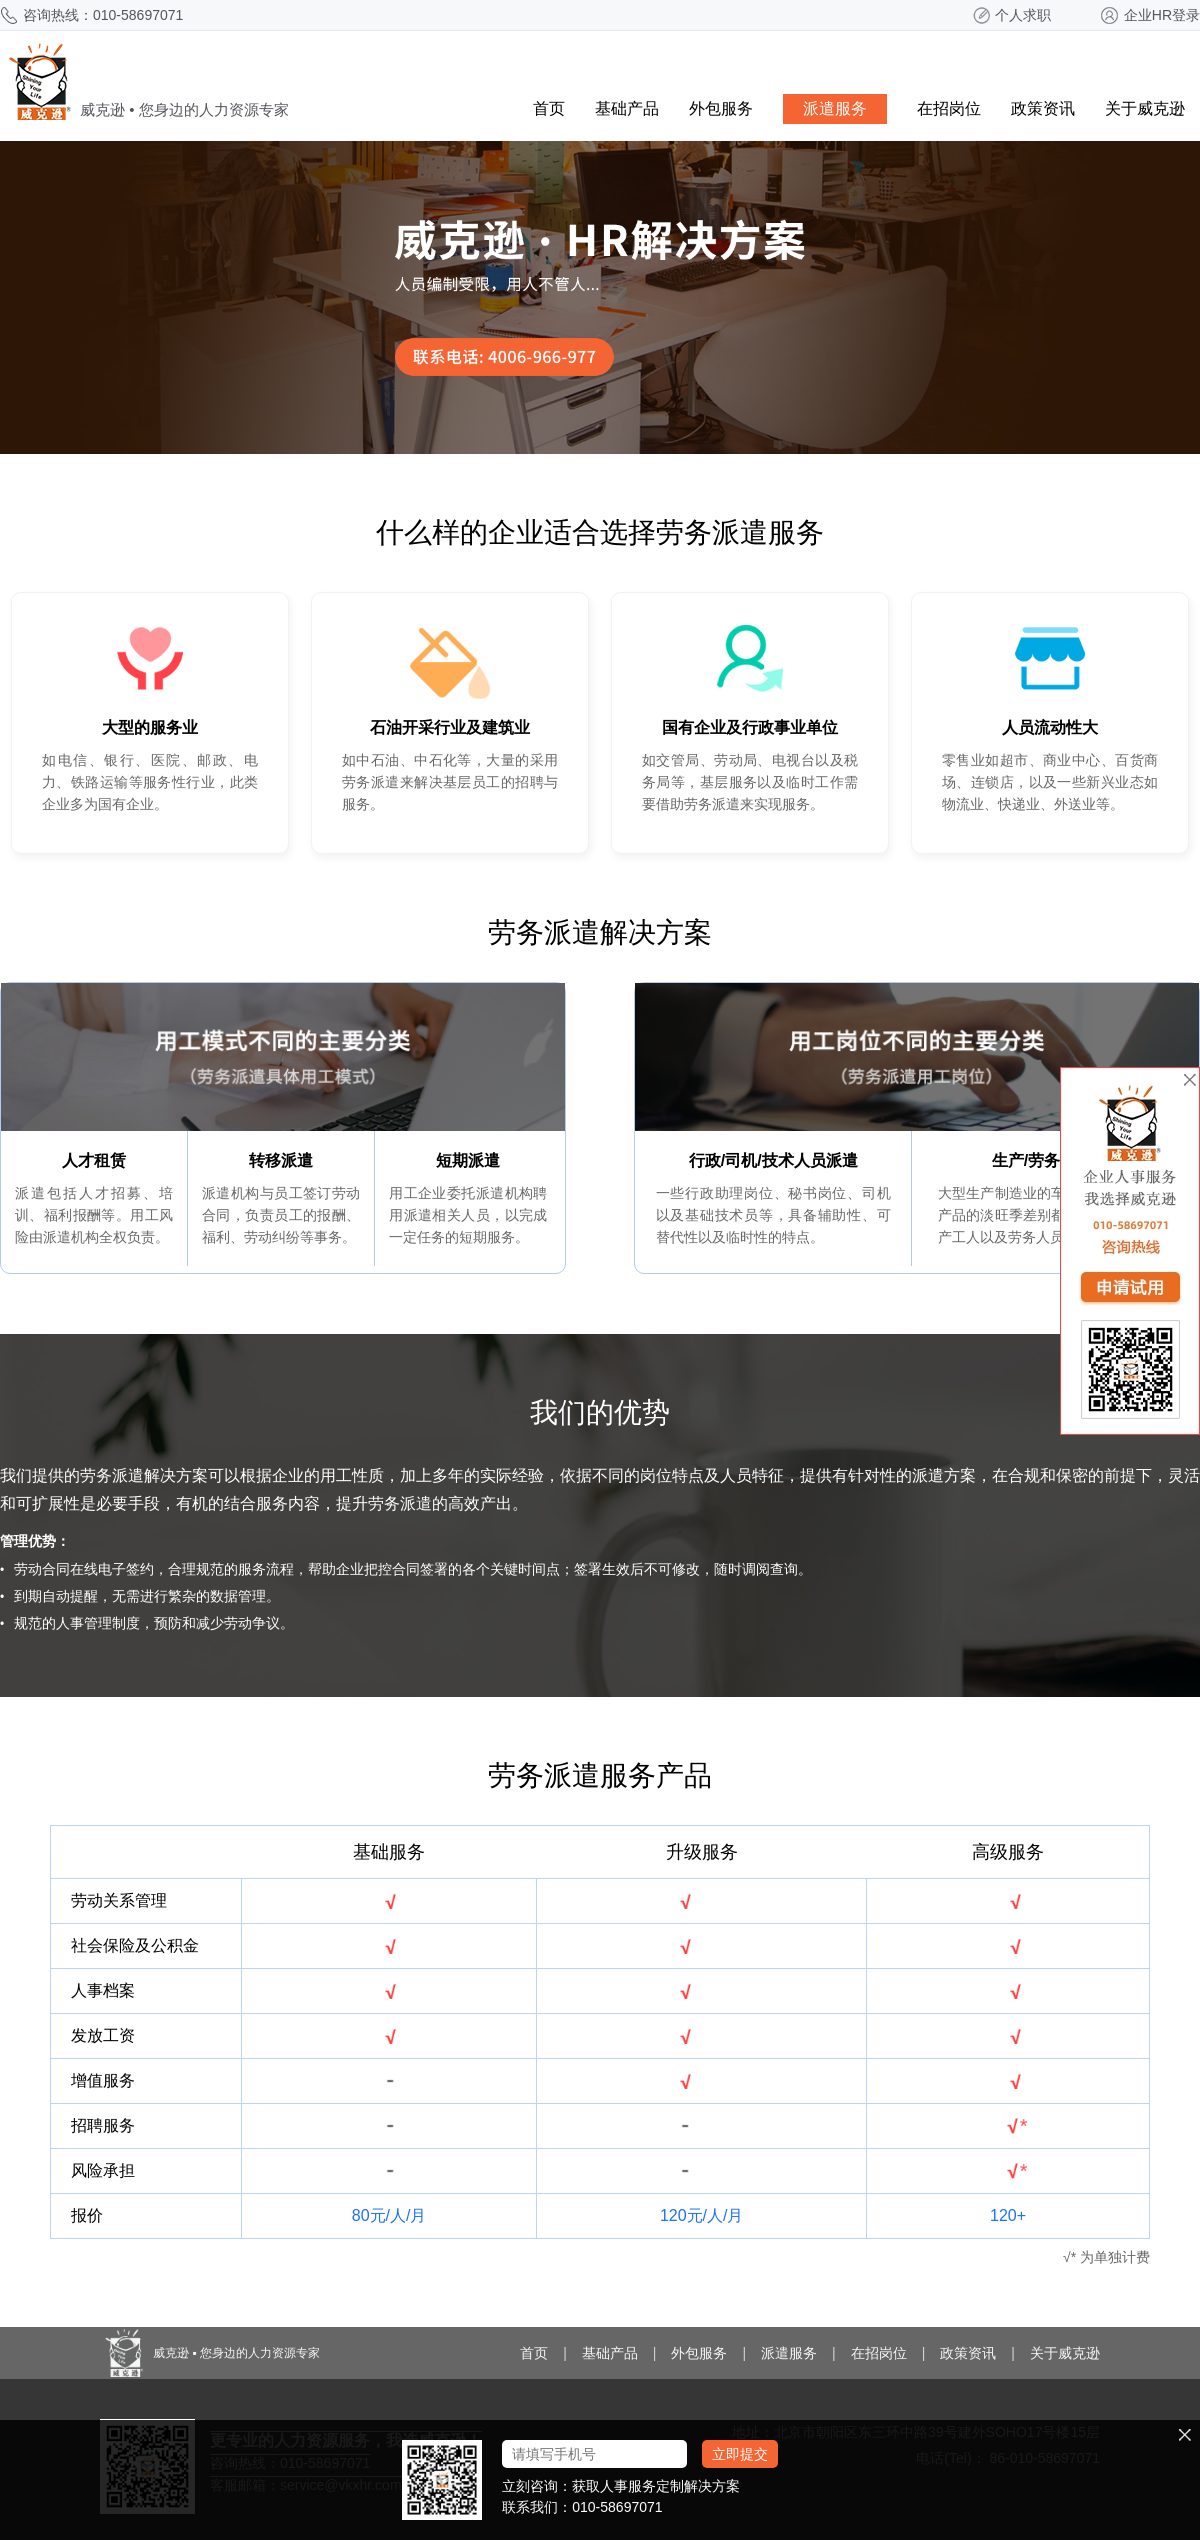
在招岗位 (949, 108)
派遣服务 (835, 108)
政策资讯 (1043, 108)
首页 (549, 108)
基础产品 (627, 108)
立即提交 (740, 2454)
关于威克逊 (1145, 108)
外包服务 (721, 108)
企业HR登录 (1162, 15)
